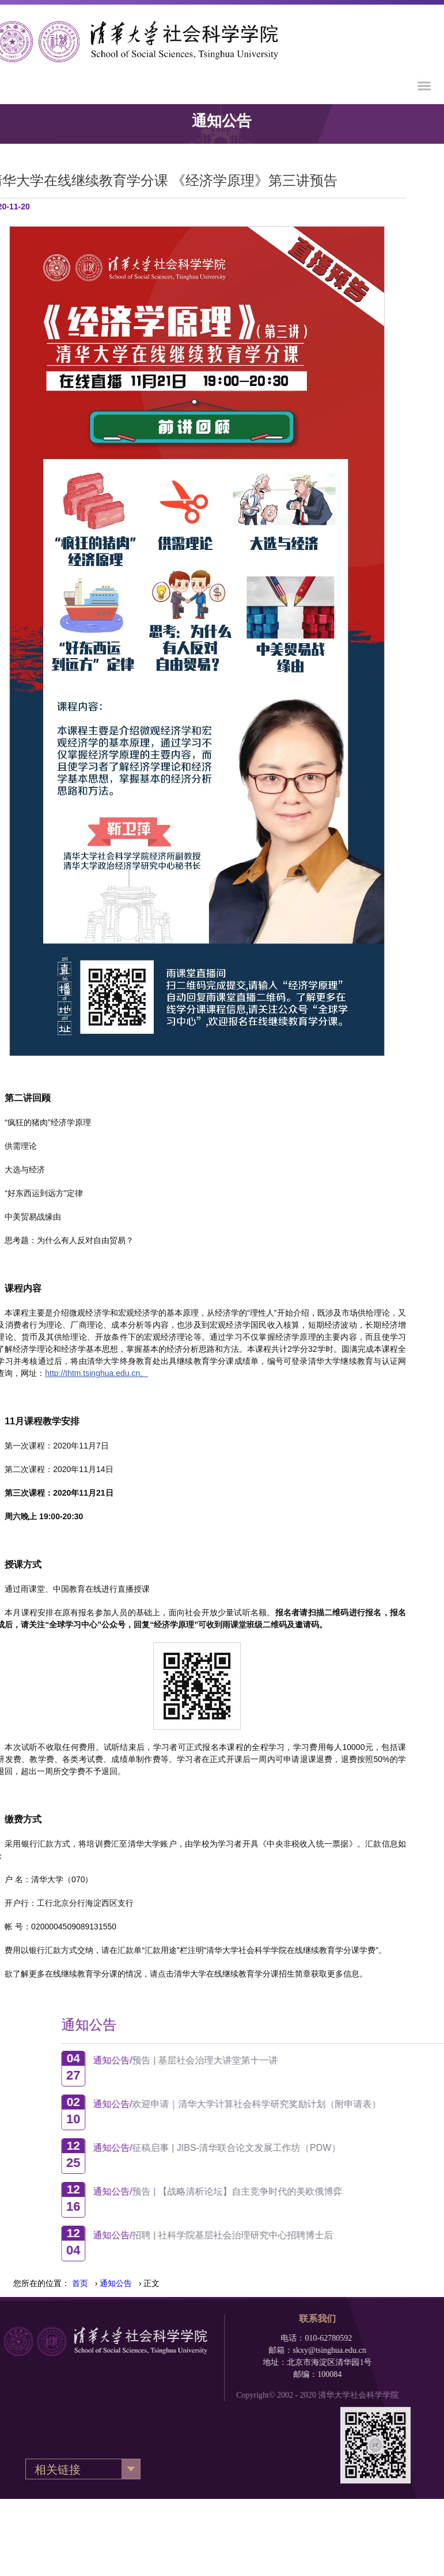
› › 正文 (116, 2283)
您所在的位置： (41, 2283)
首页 (80, 2283)
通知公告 (116, 2283)
